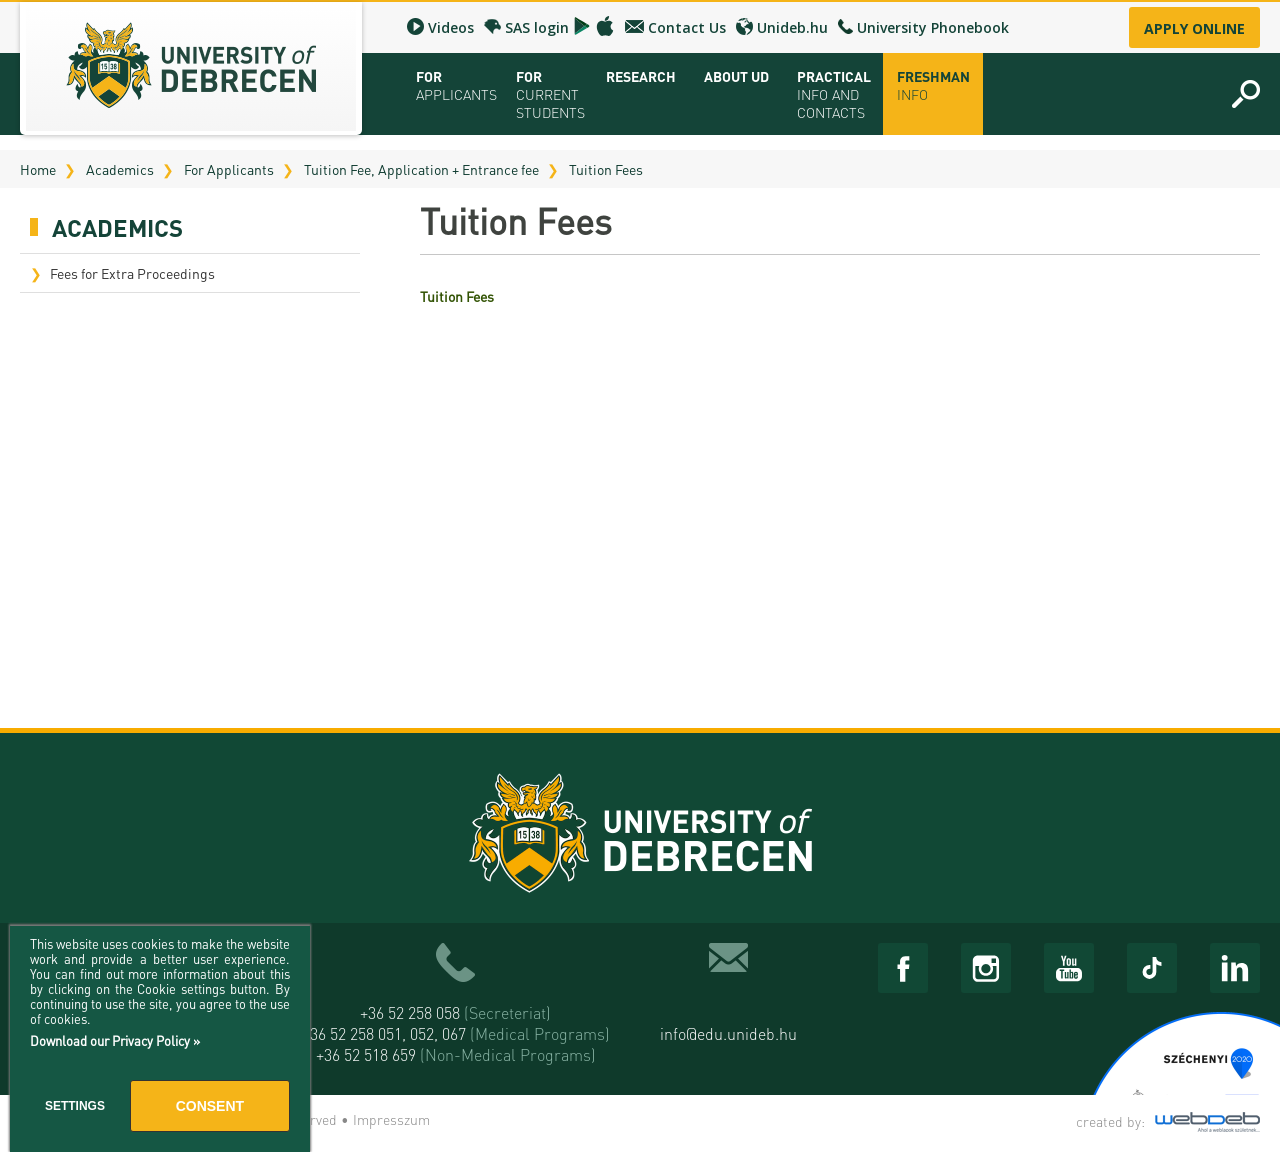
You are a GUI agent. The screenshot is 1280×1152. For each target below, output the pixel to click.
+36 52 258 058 (455, 1012)
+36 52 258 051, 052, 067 (456, 1033)
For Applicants (229, 169)
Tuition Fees (606, 169)
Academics (120, 169)
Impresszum (391, 1119)
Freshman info (933, 85)
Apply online (1194, 28)
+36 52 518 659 (456, 1054)
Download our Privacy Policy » (115, 1040)
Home (38, 169)
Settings (75, 1106)
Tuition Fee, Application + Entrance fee (421, 169)
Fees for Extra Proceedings (132, 273)
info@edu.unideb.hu (728, 1033)
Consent (210, 1106)
